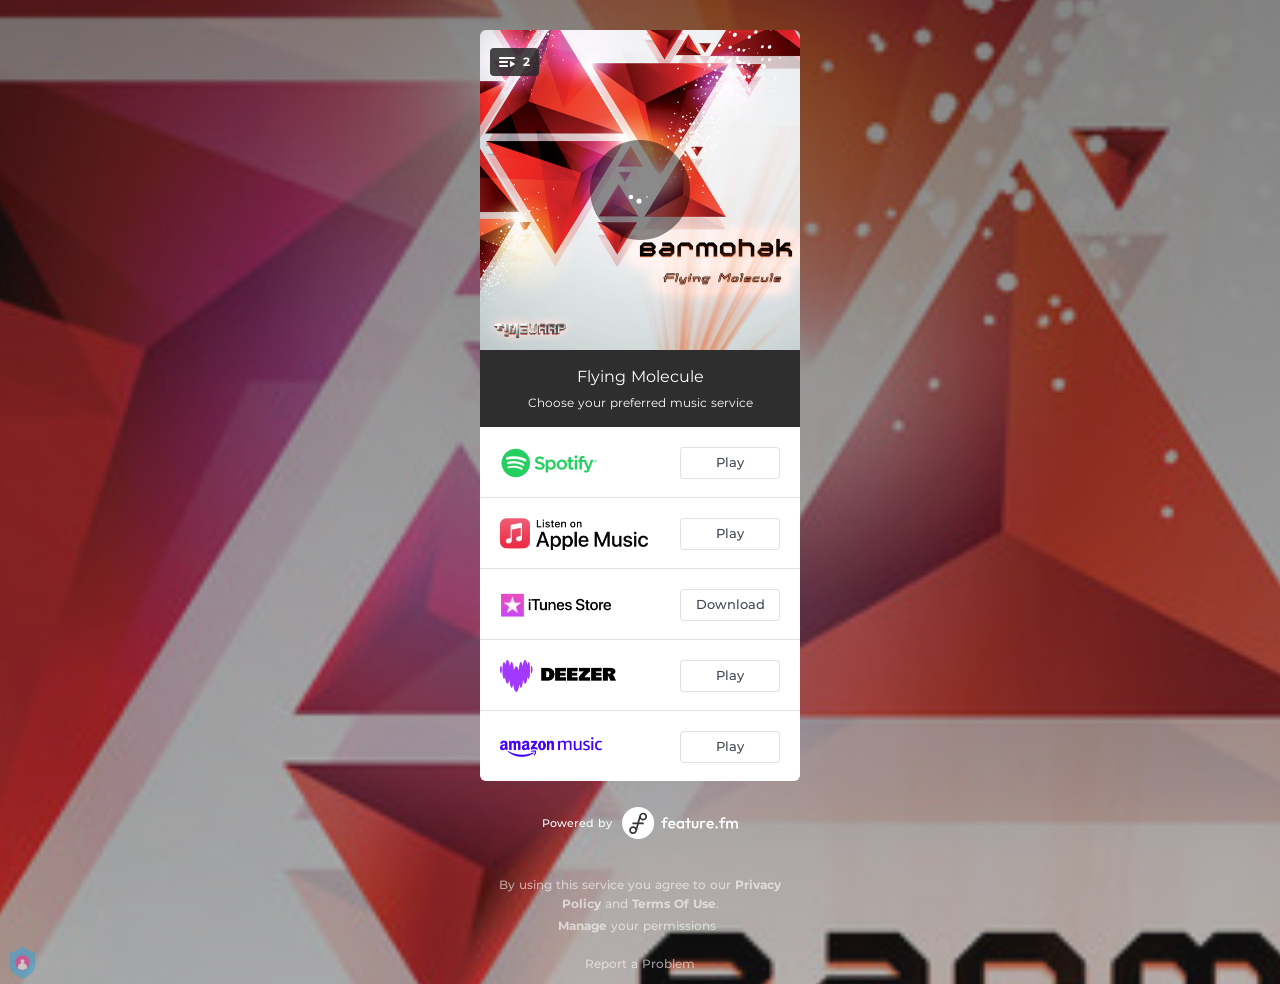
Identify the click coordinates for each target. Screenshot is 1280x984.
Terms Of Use (674, 903)
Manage (582, 925)
